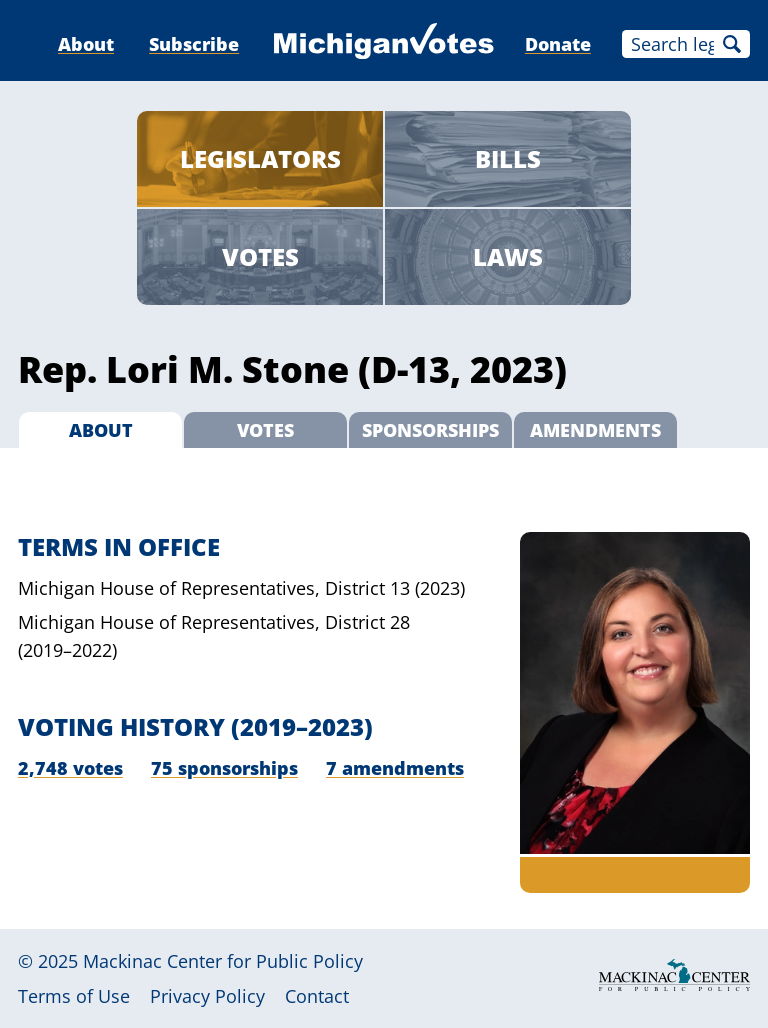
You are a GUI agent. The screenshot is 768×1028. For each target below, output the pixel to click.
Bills (508, 158)
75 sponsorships (224, 768)
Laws (508, 256)
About (86, 44)
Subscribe (194, 44)
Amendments (595, 430)
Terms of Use (74, 996)
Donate (558, 44)
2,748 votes (70, 768)
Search (732, 44)
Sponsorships (430, 430)
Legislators (260, 158)
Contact (317, 996)
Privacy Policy (207, 996)
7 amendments (395, 768)
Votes (260, 256)
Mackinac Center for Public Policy (223, 961)
